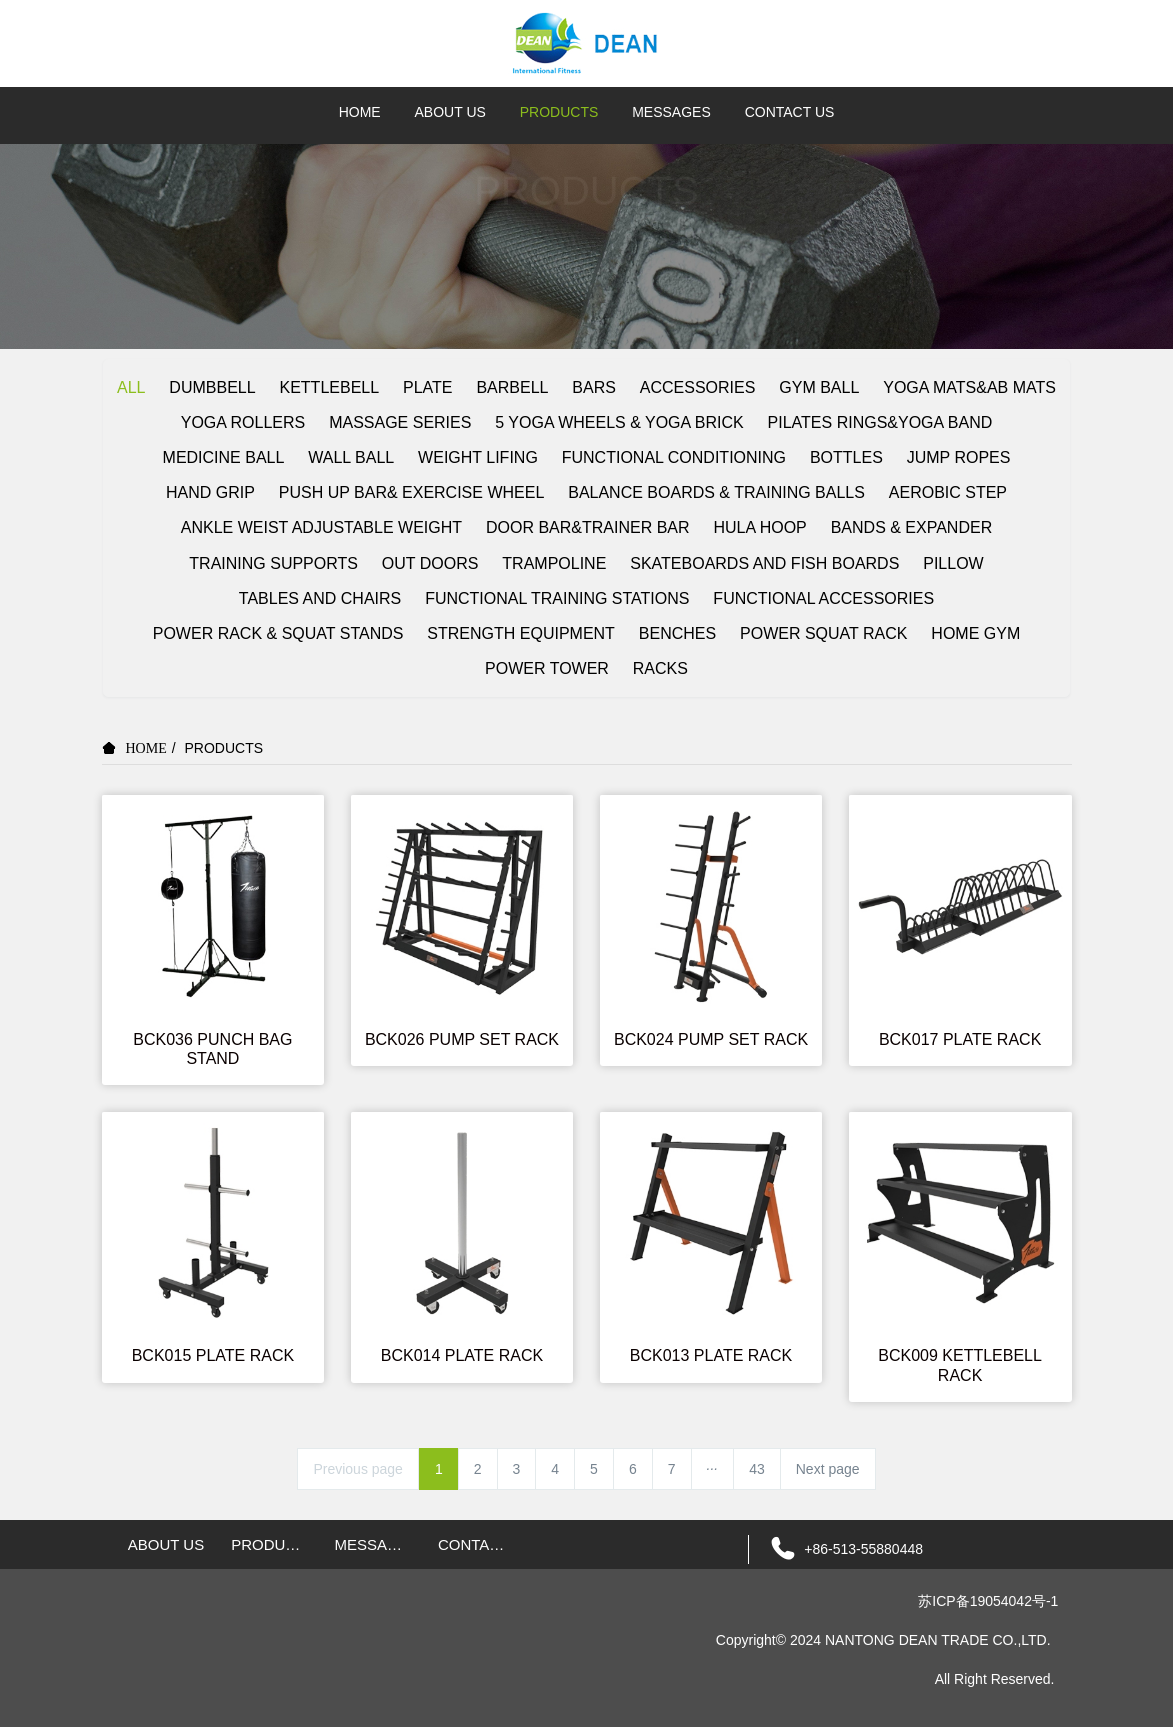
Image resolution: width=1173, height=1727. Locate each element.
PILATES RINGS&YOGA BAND (880, 422)
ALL (131, 387)
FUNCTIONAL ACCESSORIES (823, 598)
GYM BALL (819, 387)
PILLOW (953, 563)
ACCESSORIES (698, 387)
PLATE (428, 387)
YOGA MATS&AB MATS (969, 387)
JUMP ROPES (959, 457)
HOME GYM (975, 633)
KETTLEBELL (330, 387)
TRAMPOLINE (554, 563)
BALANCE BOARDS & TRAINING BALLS (716, 492)
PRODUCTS (224, 748)
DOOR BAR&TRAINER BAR (588, 527)
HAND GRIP (210, 492)
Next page (828, 1469)
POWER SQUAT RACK (823, 633)
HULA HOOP (759, 527)
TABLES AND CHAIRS (320, 598)
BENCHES (677, 633)
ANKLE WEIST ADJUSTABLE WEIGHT (321, 527)
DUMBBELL (212, 387)
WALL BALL (351, 457)
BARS (594, 387)
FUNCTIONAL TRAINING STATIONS (557, 598)
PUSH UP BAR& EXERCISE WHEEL (412, 492)
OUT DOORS (430, 563)
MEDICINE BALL (224, 457)
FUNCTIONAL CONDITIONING (674, 457)
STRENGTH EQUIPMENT (521, 633)
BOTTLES (846, 457)
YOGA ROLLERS (243, 422)
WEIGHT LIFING (478, 457)
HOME (360, 112)
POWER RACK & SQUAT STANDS (278, 633)
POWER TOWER (547, 668)
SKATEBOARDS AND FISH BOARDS (764, 563)
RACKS (660, 668)
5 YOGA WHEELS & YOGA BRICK (619, 422)
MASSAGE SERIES (400, 422)
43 (757, 1469)
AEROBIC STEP (948, 492)
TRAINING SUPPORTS (273, 563)
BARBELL (512, 387)
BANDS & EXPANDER (912, 527)
